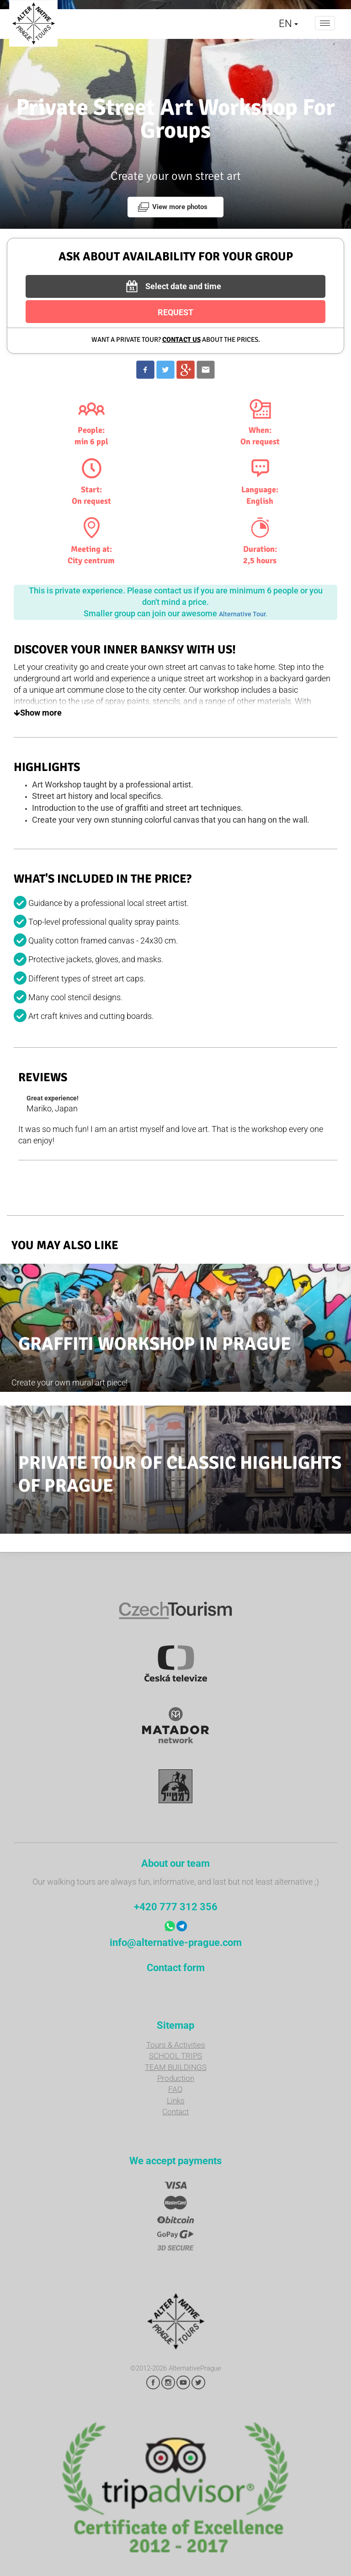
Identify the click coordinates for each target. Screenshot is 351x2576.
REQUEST (175, 312)
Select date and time (172, 286)
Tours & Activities (175, 2044)
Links (176, 2100)
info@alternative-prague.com (176, 1942)
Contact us (181, 339)
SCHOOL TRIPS (175, 2055)
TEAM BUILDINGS (176, 2067)
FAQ (175, 2089)
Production (175, 2078)
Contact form (176, 1967)
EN (288, 23)
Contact (175, 2111)
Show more (38, 712)
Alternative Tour (242, 614)
